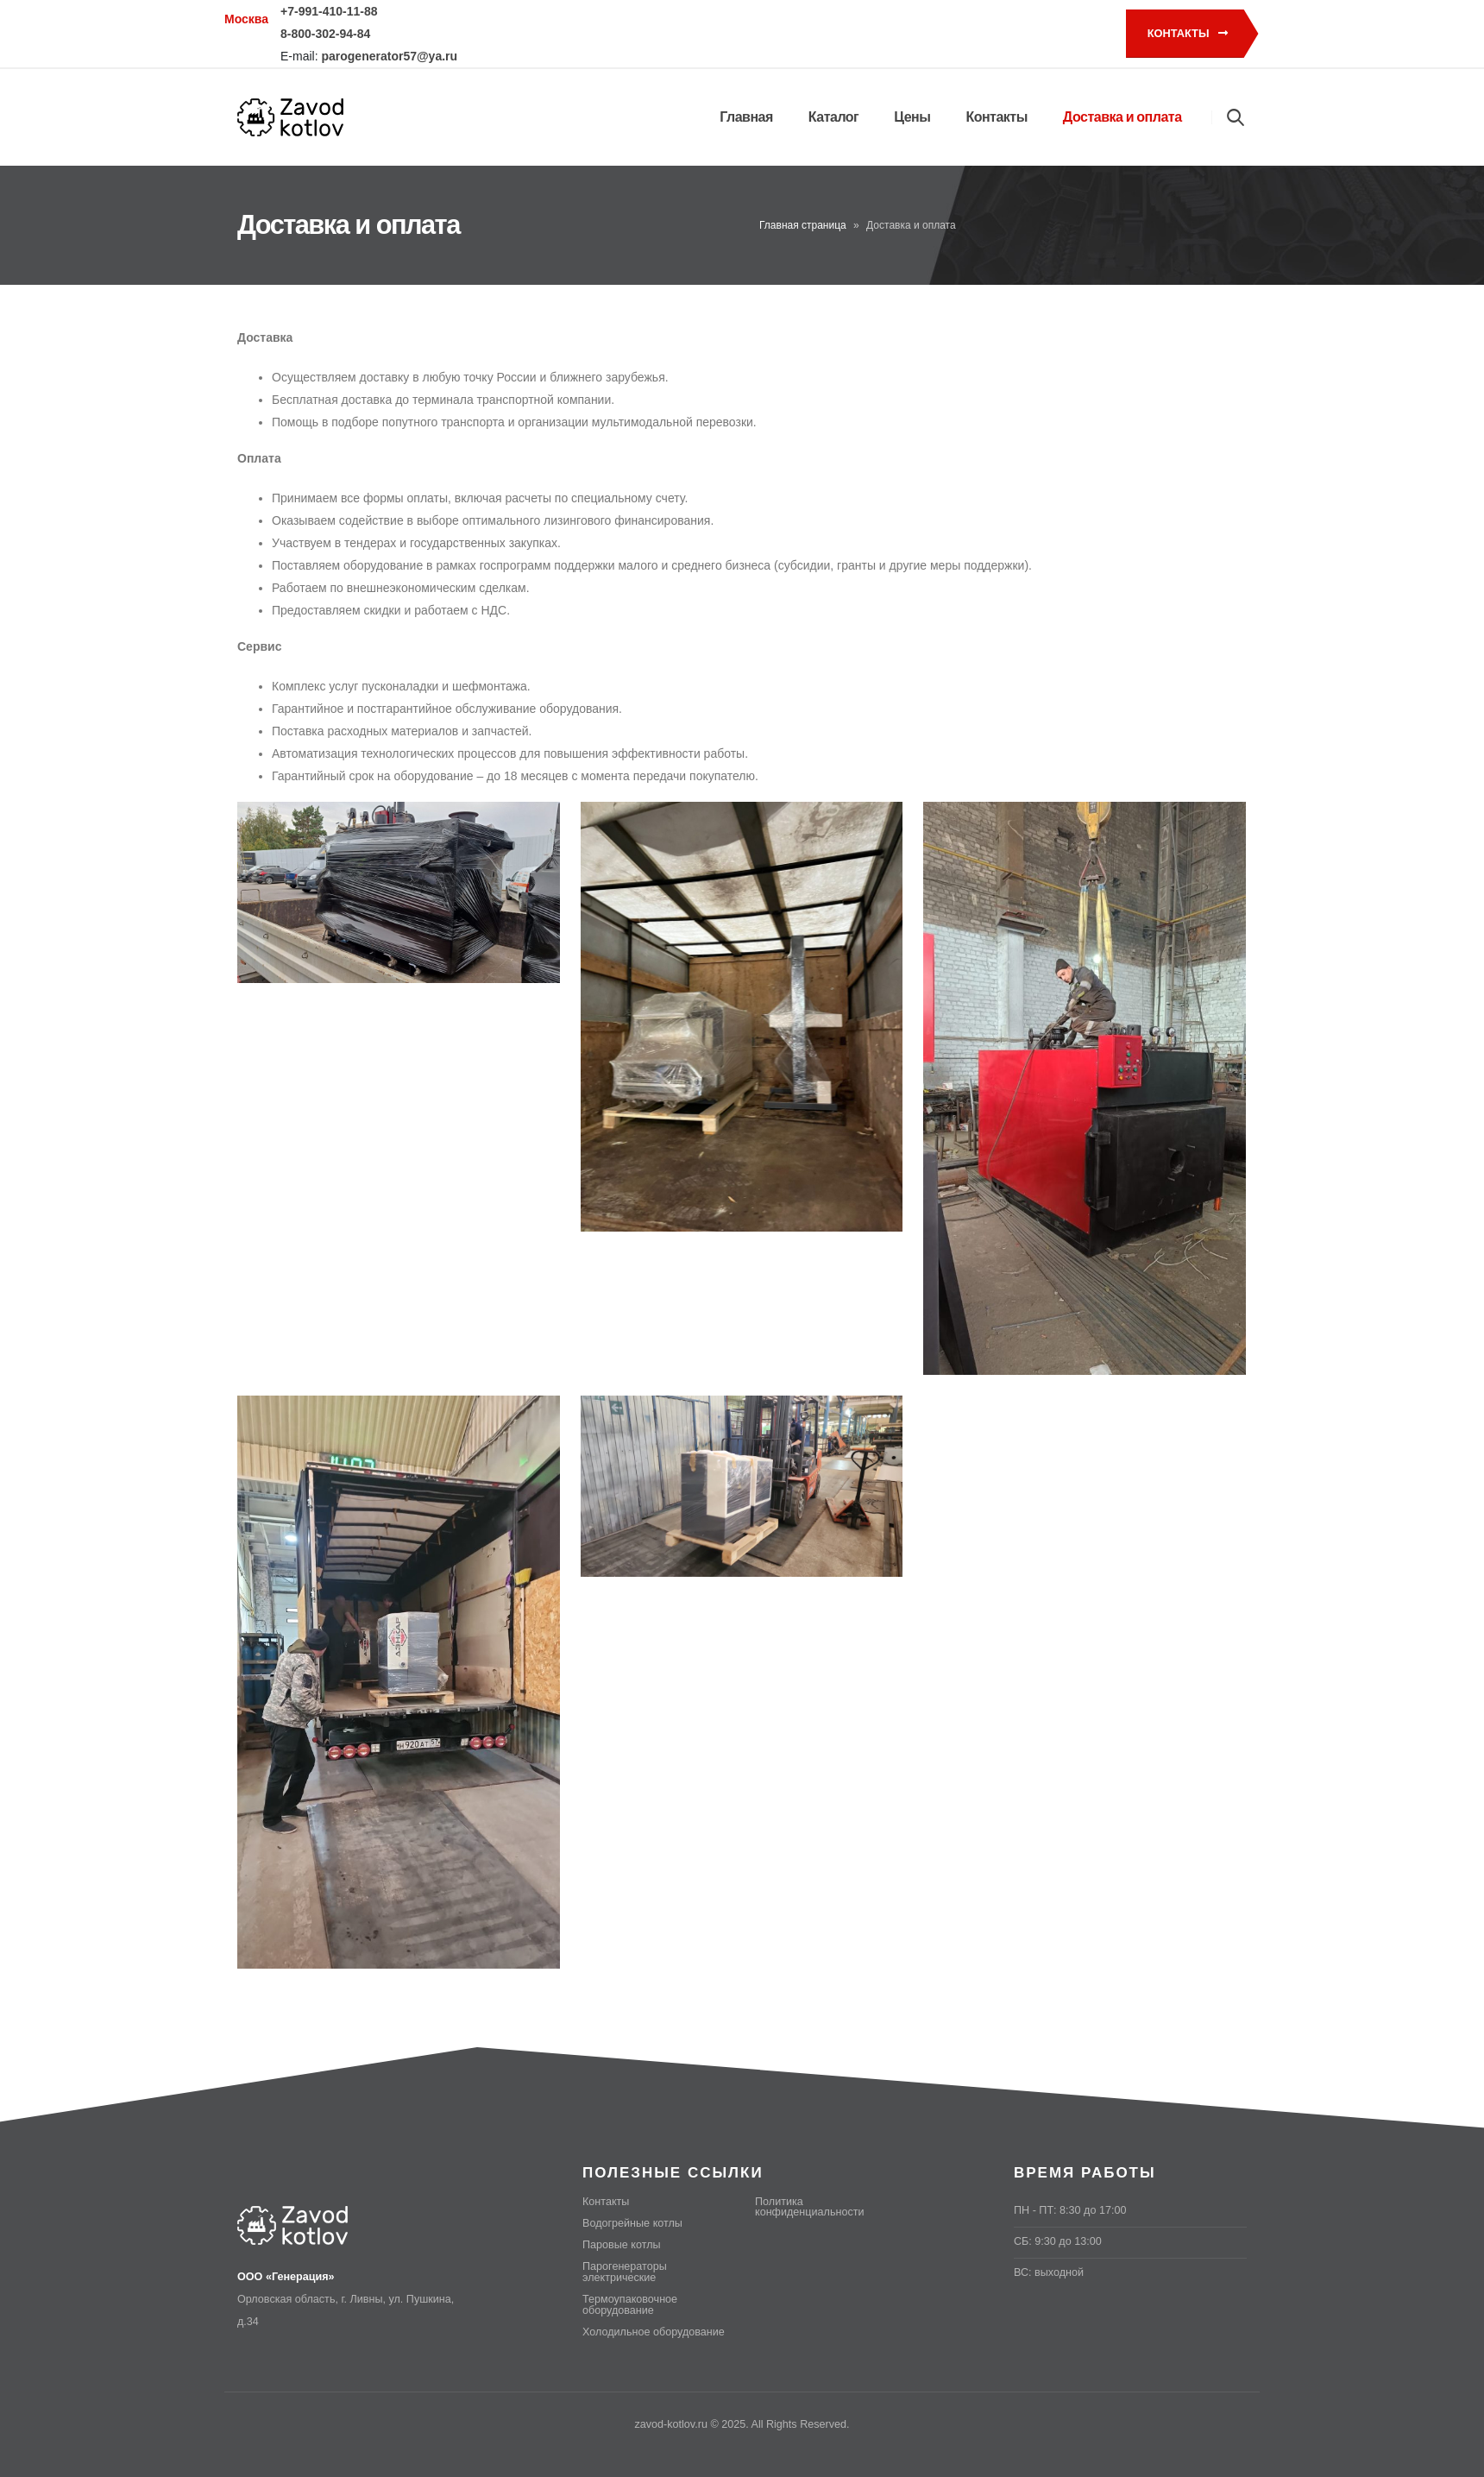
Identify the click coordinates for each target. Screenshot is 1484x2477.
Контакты (1188, 33)
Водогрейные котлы (632, 2223)
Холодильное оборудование (653, 2332)
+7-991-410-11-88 (328, 11)
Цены (912, 117)
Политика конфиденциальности (810, 2207)
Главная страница (802, 225)
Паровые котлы (621, 2245)
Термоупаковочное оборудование (629, 2304)
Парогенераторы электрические (624, 2272)
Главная (746, 117)
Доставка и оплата (1122, 117)
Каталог (833, 117)
